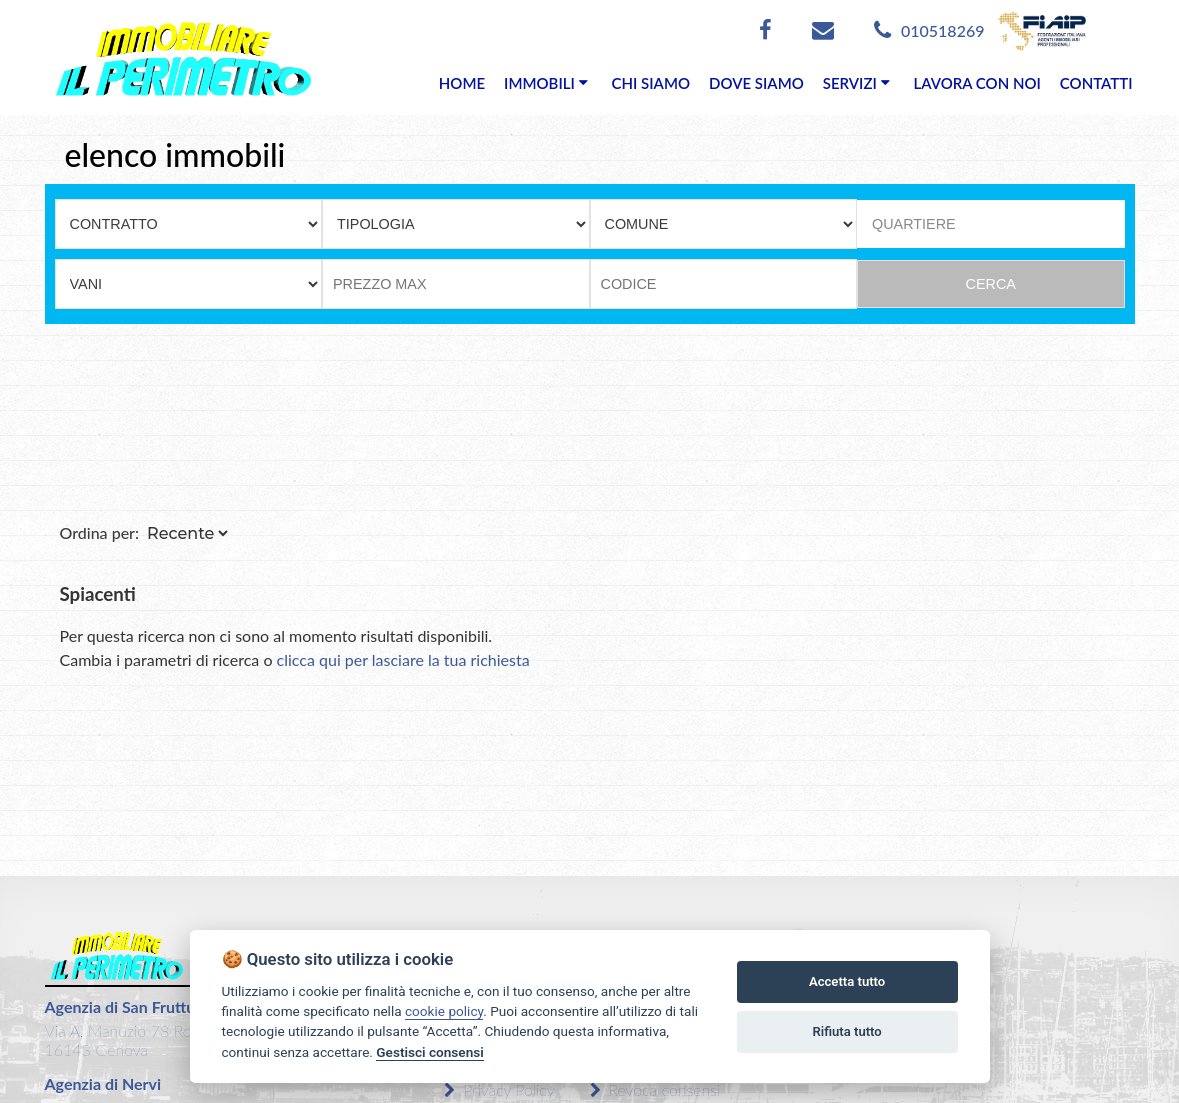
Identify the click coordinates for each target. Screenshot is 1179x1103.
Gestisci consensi (429, 1052)
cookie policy (444, 1011)
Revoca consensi (655, 1089)
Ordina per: (100, 532)
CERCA (991, 284)
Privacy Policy (499, 1089)
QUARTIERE (914, 224)
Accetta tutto (847, 981)
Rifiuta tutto (846, 1031)
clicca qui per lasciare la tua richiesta (403, 659)
